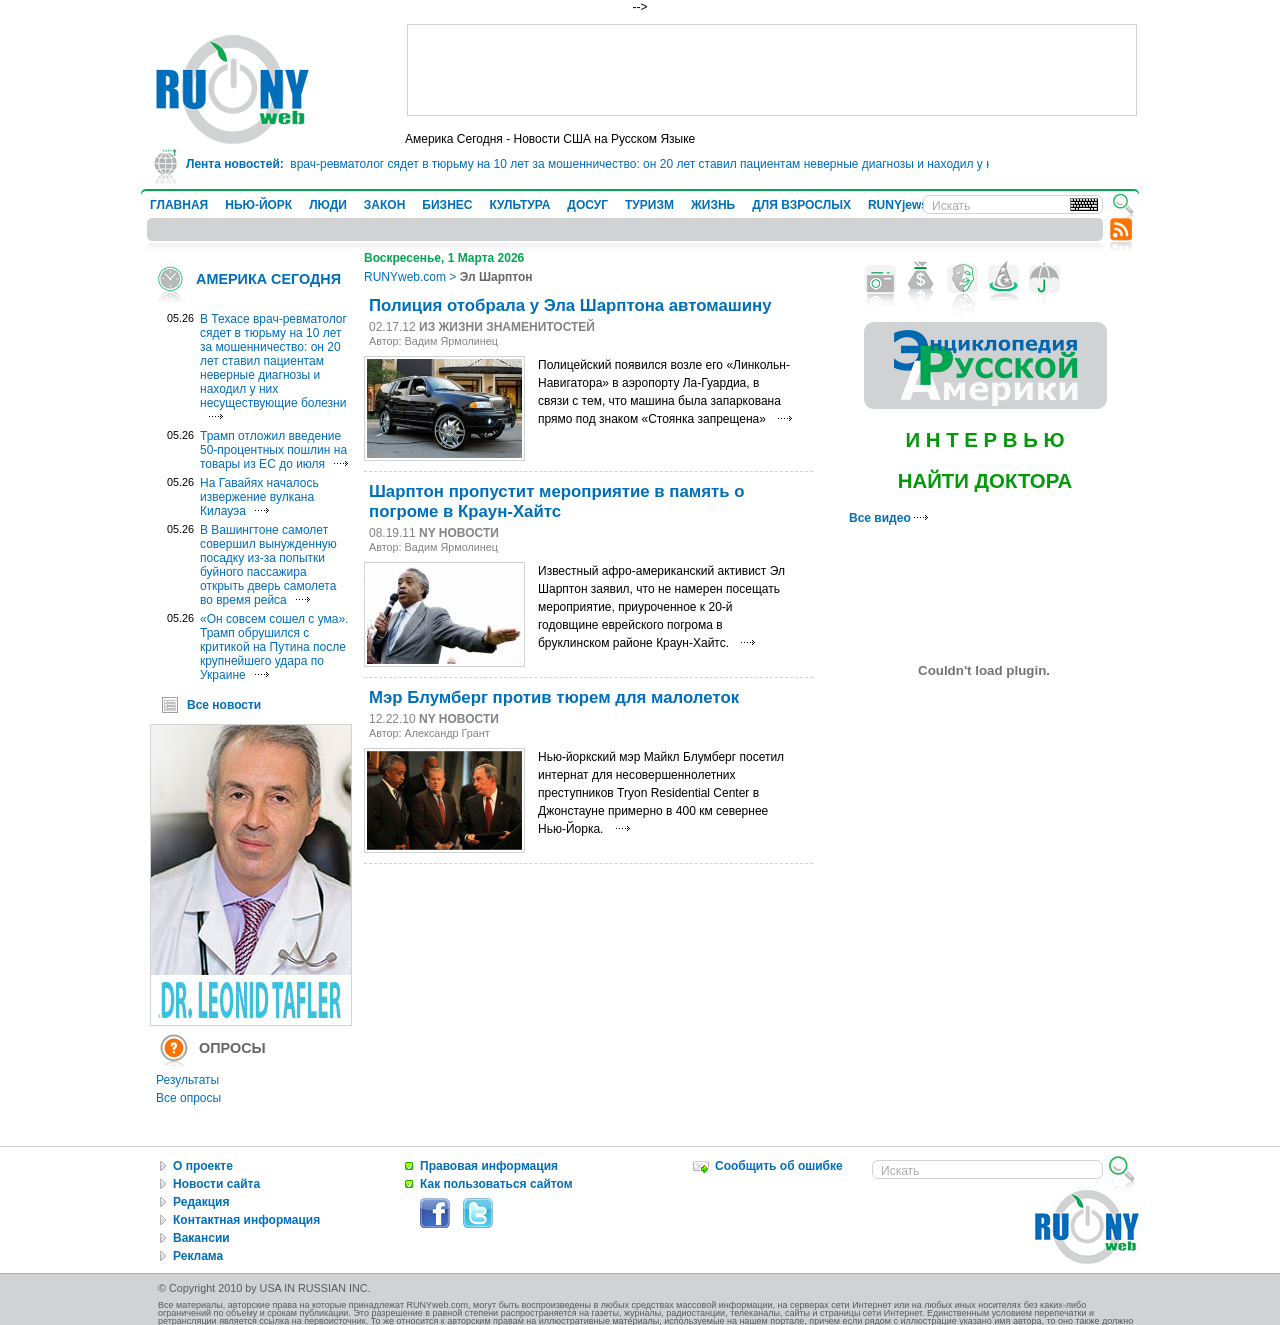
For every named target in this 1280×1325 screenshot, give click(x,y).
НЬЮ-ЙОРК (258, 205)
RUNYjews (898, 205)
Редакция (201, 1202)
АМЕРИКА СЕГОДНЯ (268, 279)
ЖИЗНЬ (713, 205)
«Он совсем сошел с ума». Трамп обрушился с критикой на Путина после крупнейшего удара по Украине (274, 647)
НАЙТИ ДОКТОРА (985, 481)
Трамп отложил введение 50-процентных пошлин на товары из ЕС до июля (273, 450)
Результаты (187, 1080)
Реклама (198, 1256)
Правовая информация (489, 1166)
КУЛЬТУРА (519, 205)
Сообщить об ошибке (779, 1166)
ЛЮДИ (328, 205)
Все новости (224, 705)
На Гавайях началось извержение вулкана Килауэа (259, 497)
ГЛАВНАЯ (179, 205)
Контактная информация (246, 1220)
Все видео (888, 518)
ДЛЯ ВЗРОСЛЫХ (801, 205)
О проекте (203, 1166)
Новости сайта (216, 1184)
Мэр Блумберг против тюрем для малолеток (554, 697)
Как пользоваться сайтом (496, 1184)
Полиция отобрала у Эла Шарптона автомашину (570, 305)
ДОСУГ (587, 205)
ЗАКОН (385, 205)
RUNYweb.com (405, 277)
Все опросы (188, 1098)
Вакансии (201, 1238)
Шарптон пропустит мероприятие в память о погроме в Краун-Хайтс (556, 501)
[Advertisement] (772, 70)
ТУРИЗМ (649, 205)
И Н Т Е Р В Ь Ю (984, 440)
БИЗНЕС (447, 205)
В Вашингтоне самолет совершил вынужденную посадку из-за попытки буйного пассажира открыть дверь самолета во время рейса (268, 565)
